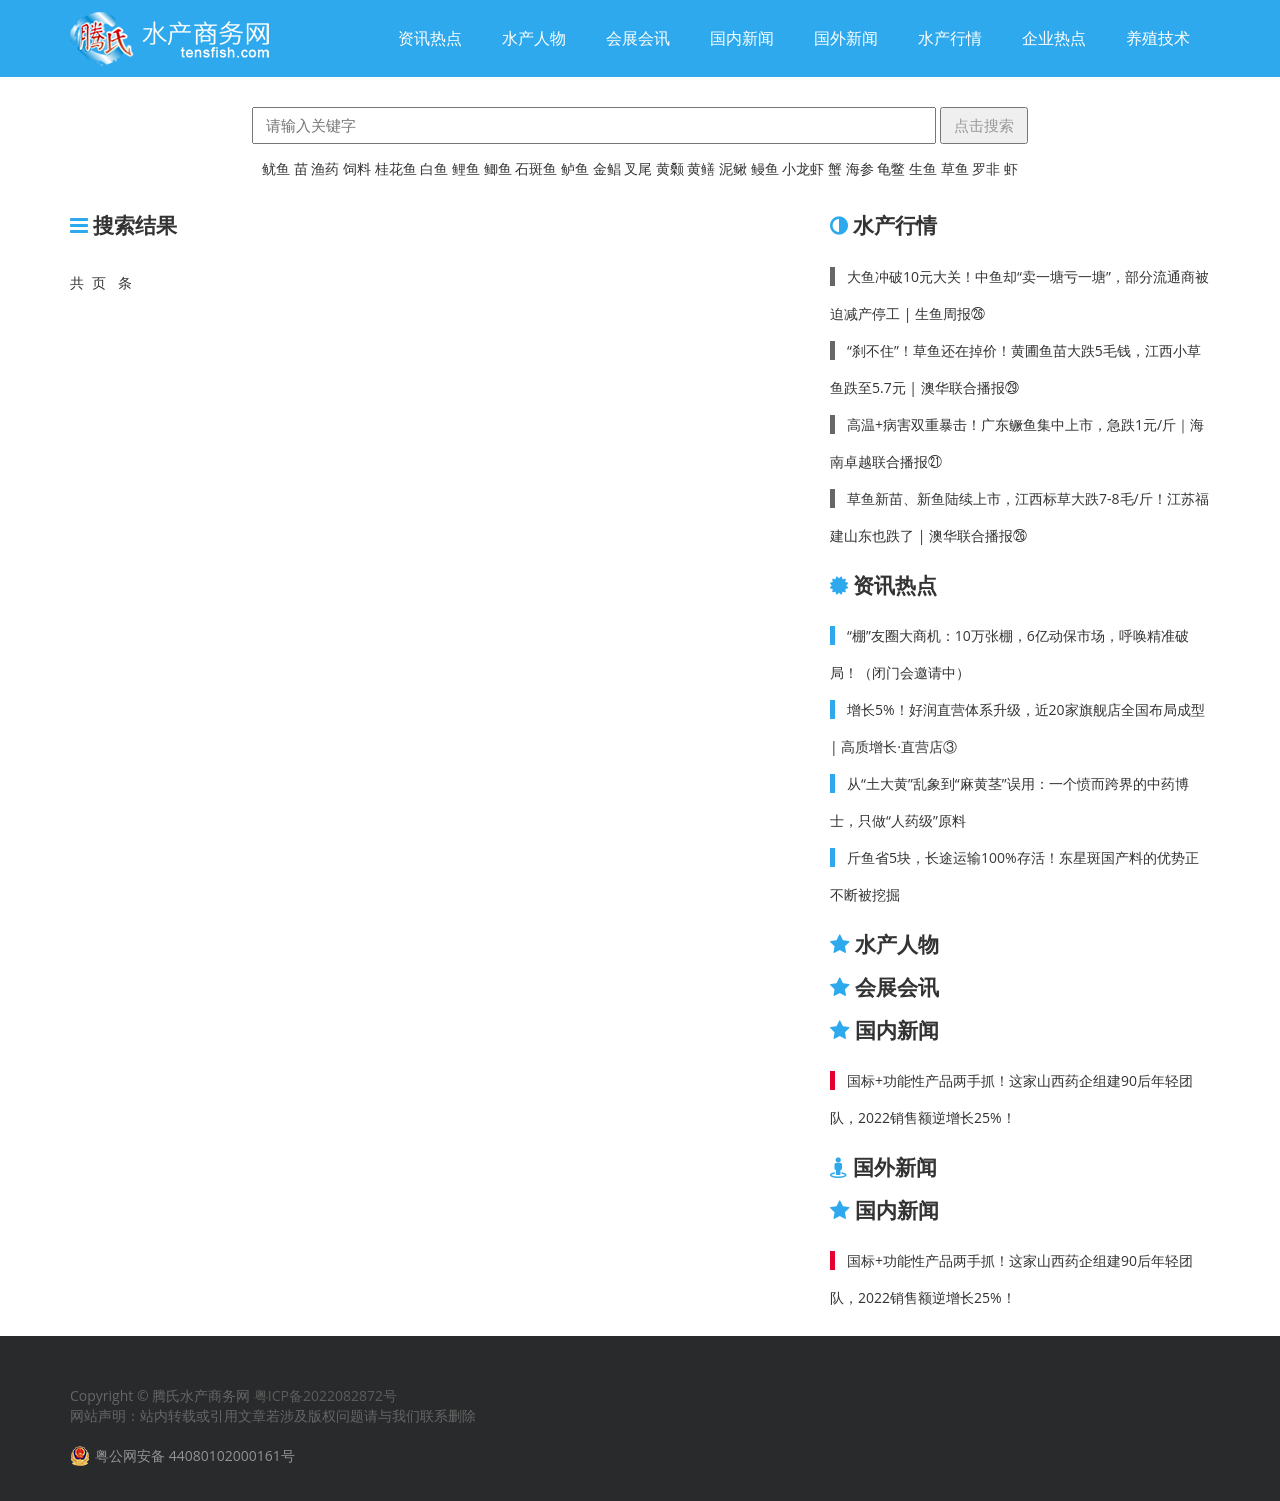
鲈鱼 (575, 168)
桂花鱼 (396, 168)
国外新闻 (846, 38)
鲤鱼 (466, 168)
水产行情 (950, 38)
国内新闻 (742, 38)
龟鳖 (891, 168)
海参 (860, 168)
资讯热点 (430, 38)
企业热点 (1054, 38)
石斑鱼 (536, 168)
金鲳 (607, 168)
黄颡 (670, 168)
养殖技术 (1158, 38)
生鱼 (923, 168)
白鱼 (434, 168)
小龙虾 (803, 168)
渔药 (325, 168)
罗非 (986, 168)
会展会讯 (638, 38)
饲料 (357, 168)
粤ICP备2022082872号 (325, 1395)
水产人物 (534, 38)
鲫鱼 (498, 168)
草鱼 (955, 168)
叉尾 (638, 168)
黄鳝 (701, 168)
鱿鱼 (276, 168)
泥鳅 (733, 168)
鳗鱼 (765, 168)
